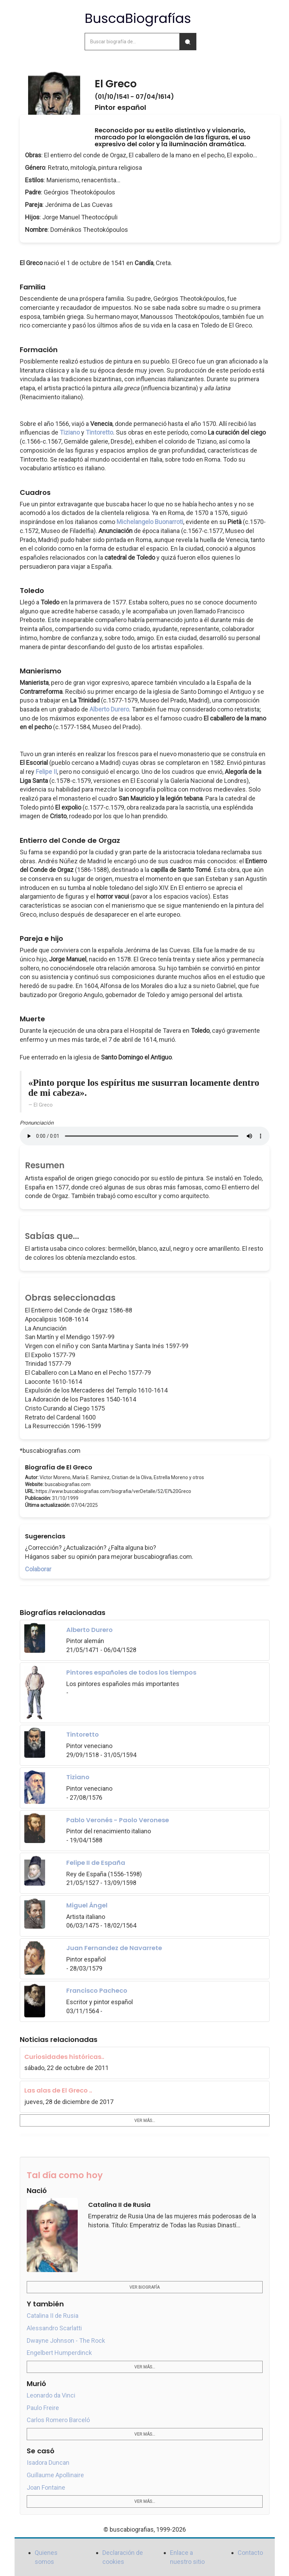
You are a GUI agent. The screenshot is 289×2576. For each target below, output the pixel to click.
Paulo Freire (43, 2407)
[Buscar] (187, 41)
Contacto (250, 2552)
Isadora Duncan (48, 2462)
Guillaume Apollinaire (55, 2475)
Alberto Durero (109, 709)
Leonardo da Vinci (51, 2395)
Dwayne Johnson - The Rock (66, 2340)
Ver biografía (144, 2287)
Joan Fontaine (46, 2487)
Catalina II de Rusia (52, 2315)
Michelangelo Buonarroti (150, 521)
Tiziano (70, 432)
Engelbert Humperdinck (59, 2352)
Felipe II (46, 771)
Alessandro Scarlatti (54, 2328)
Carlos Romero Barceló (58, 2420)
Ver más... (144, 2120)
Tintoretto (99, 432)
